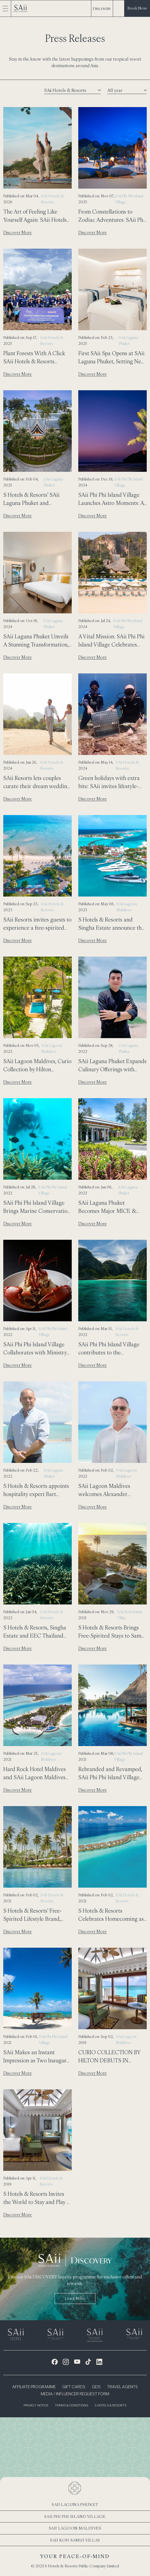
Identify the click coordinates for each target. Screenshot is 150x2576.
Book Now (137, 8)
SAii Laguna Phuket (75, 2504)
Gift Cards (73, 2387)
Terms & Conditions (71, 2405)
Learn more (75, 2298)
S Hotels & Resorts (110, 2405)
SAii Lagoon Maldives (75, 2528)
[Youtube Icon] (77, 2362)
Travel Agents (122, 2387)
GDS (96, 2387)
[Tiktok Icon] (88, 2362)
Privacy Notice (36, 2405)
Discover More (17, 232)
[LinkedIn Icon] (99, 2362)
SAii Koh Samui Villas (75, 2540)
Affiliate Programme (34, 2387)
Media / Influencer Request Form (75, 2394)
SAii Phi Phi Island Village (75, 2516)
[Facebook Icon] (55, 2362)
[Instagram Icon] (66, 2362)
